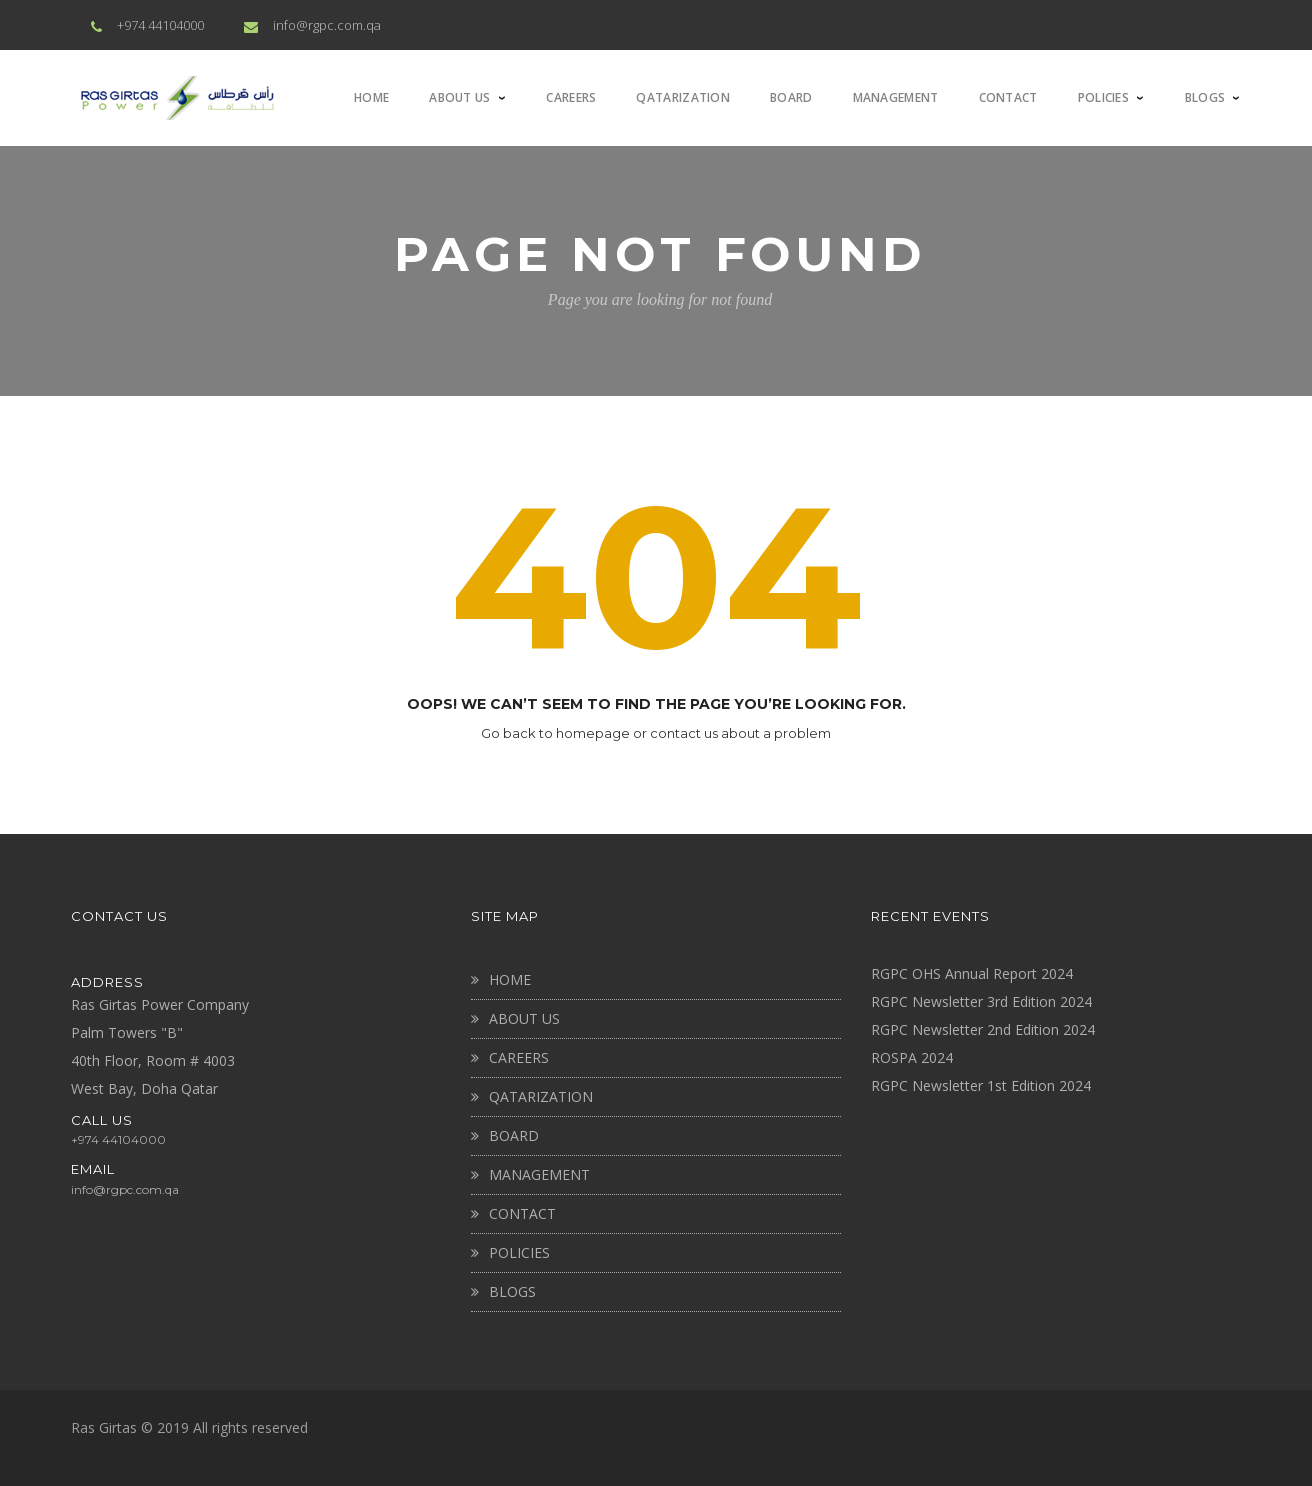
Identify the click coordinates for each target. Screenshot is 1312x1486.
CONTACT (522, 1213)
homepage (593, 733)
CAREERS (519, 1057)
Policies (519, 1252)
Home (510, 979)
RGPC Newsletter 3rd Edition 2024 (981, 1001)
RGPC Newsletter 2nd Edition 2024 (983, 1029)
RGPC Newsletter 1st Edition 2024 (981, 1085)
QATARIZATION (541, 1096)
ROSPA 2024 (912, 1057)
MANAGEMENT (539, 1174)
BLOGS (512, 1291)
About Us (524, 1018)
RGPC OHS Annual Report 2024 (972, 973)
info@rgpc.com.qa (327, 25)
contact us (684, 733)
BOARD (514, 1135)
